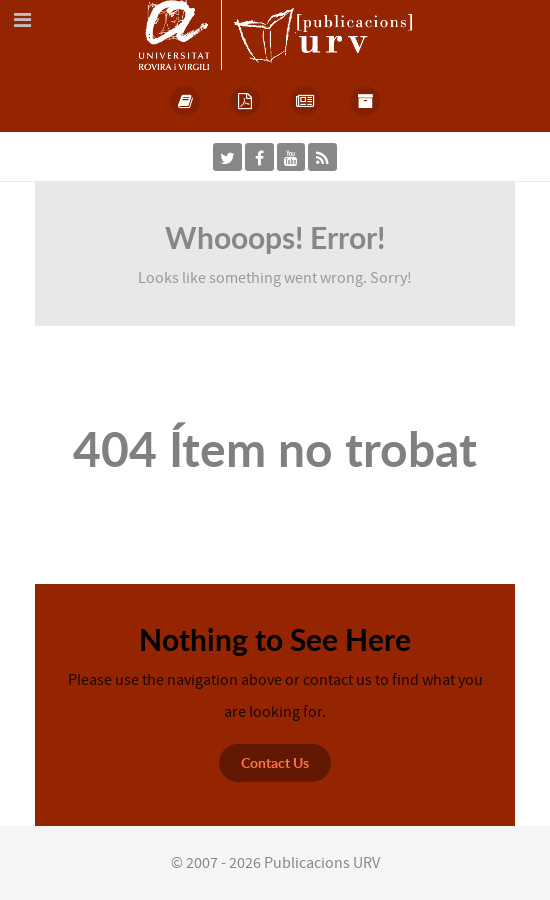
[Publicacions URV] (275, 34)
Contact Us (275, 762)
